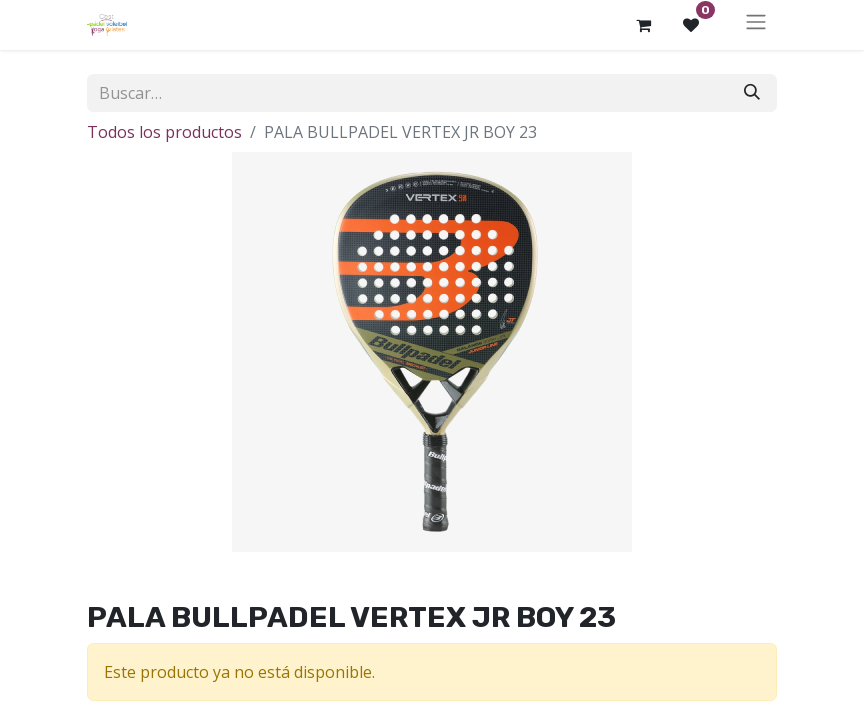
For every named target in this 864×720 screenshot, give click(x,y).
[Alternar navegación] (756, 25)
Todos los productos (164, 132)
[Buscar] (752, 93)
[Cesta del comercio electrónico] (643, 25)
